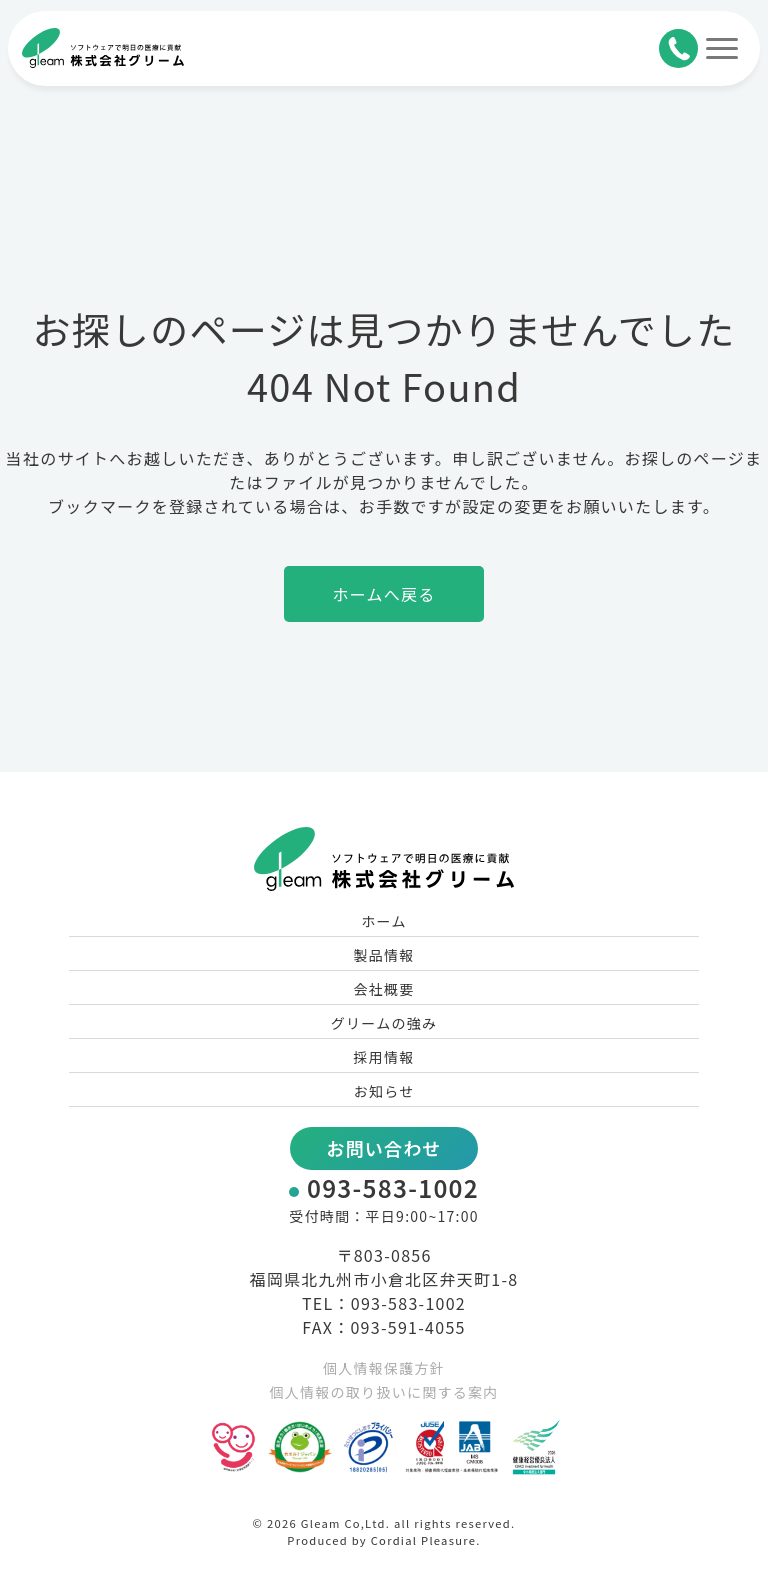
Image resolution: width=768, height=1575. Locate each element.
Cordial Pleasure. (426, 1540)
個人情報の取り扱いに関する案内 (383, 1392)
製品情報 (383, 955)
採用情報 (383, 1057)
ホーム (383, 921)
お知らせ (384, 1091)
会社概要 (383, 989)
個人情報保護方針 (384, 1368)
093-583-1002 (393, 1187)
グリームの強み (384, 1023)
